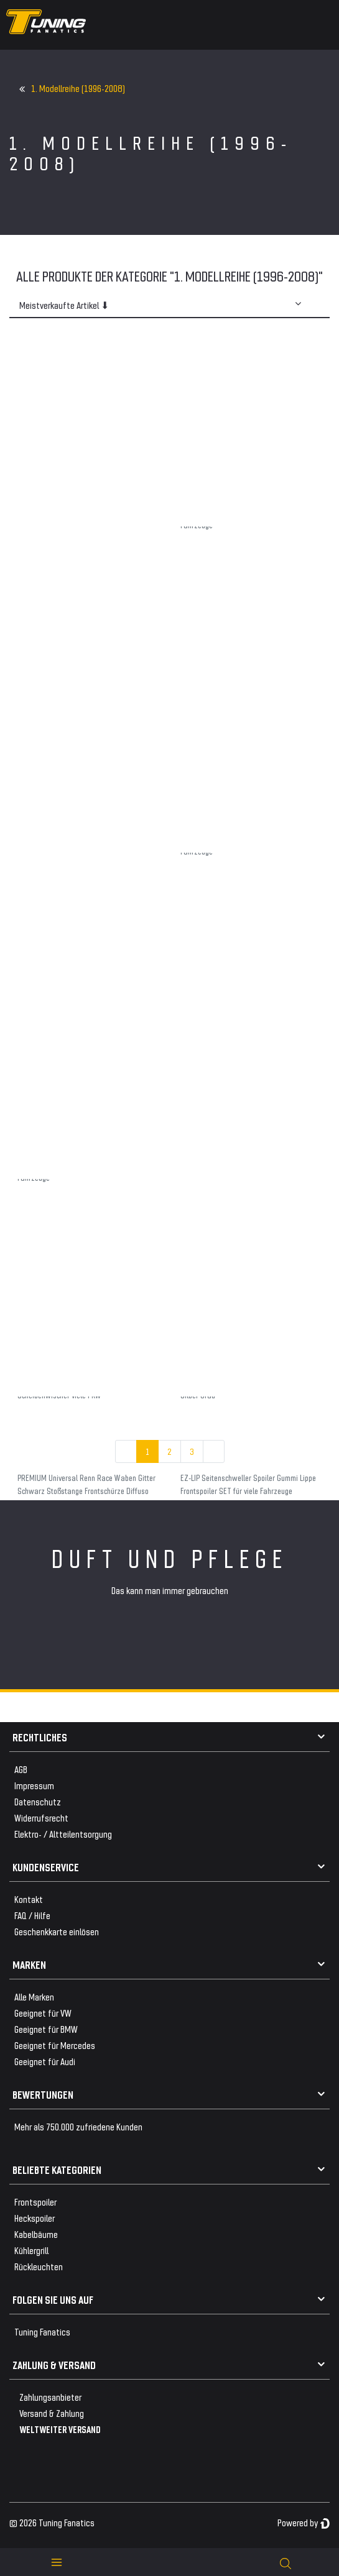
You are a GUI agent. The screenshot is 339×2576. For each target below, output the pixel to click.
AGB (20, 1769)
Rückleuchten (38, 2266)
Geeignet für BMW (46, 2029)
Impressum (34, 1785)
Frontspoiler (35, 2201)
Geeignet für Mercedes (54, 2045)
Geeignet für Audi (44, 2061)
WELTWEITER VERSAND (60, 2429)
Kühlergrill (31, 2250)
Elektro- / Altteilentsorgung (63, 1834)
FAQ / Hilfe (32, 1915)
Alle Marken (34, 1996)
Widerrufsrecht (41, 1817)
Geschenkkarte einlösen (56, 1931)
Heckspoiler (34, 2218)
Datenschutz (37, 1801)
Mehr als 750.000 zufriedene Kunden (78, 2126)
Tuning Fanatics (42, 2331)
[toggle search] (285, 2562)
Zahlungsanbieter (50, 2397)
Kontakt (28, 1899)
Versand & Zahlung (51, 2413)
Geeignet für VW (43, 2013)
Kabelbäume (36, 2234)
